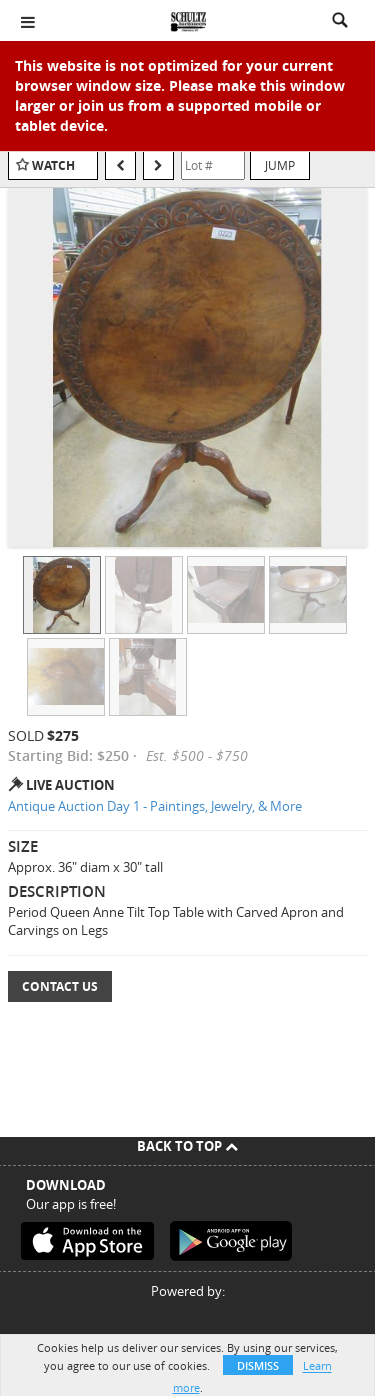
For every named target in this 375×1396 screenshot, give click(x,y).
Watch (53, 165)
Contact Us (60, 986)
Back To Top (187, 1146)
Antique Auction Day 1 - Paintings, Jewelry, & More (155, 806)
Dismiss (258, 1365)
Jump (280, 165)
